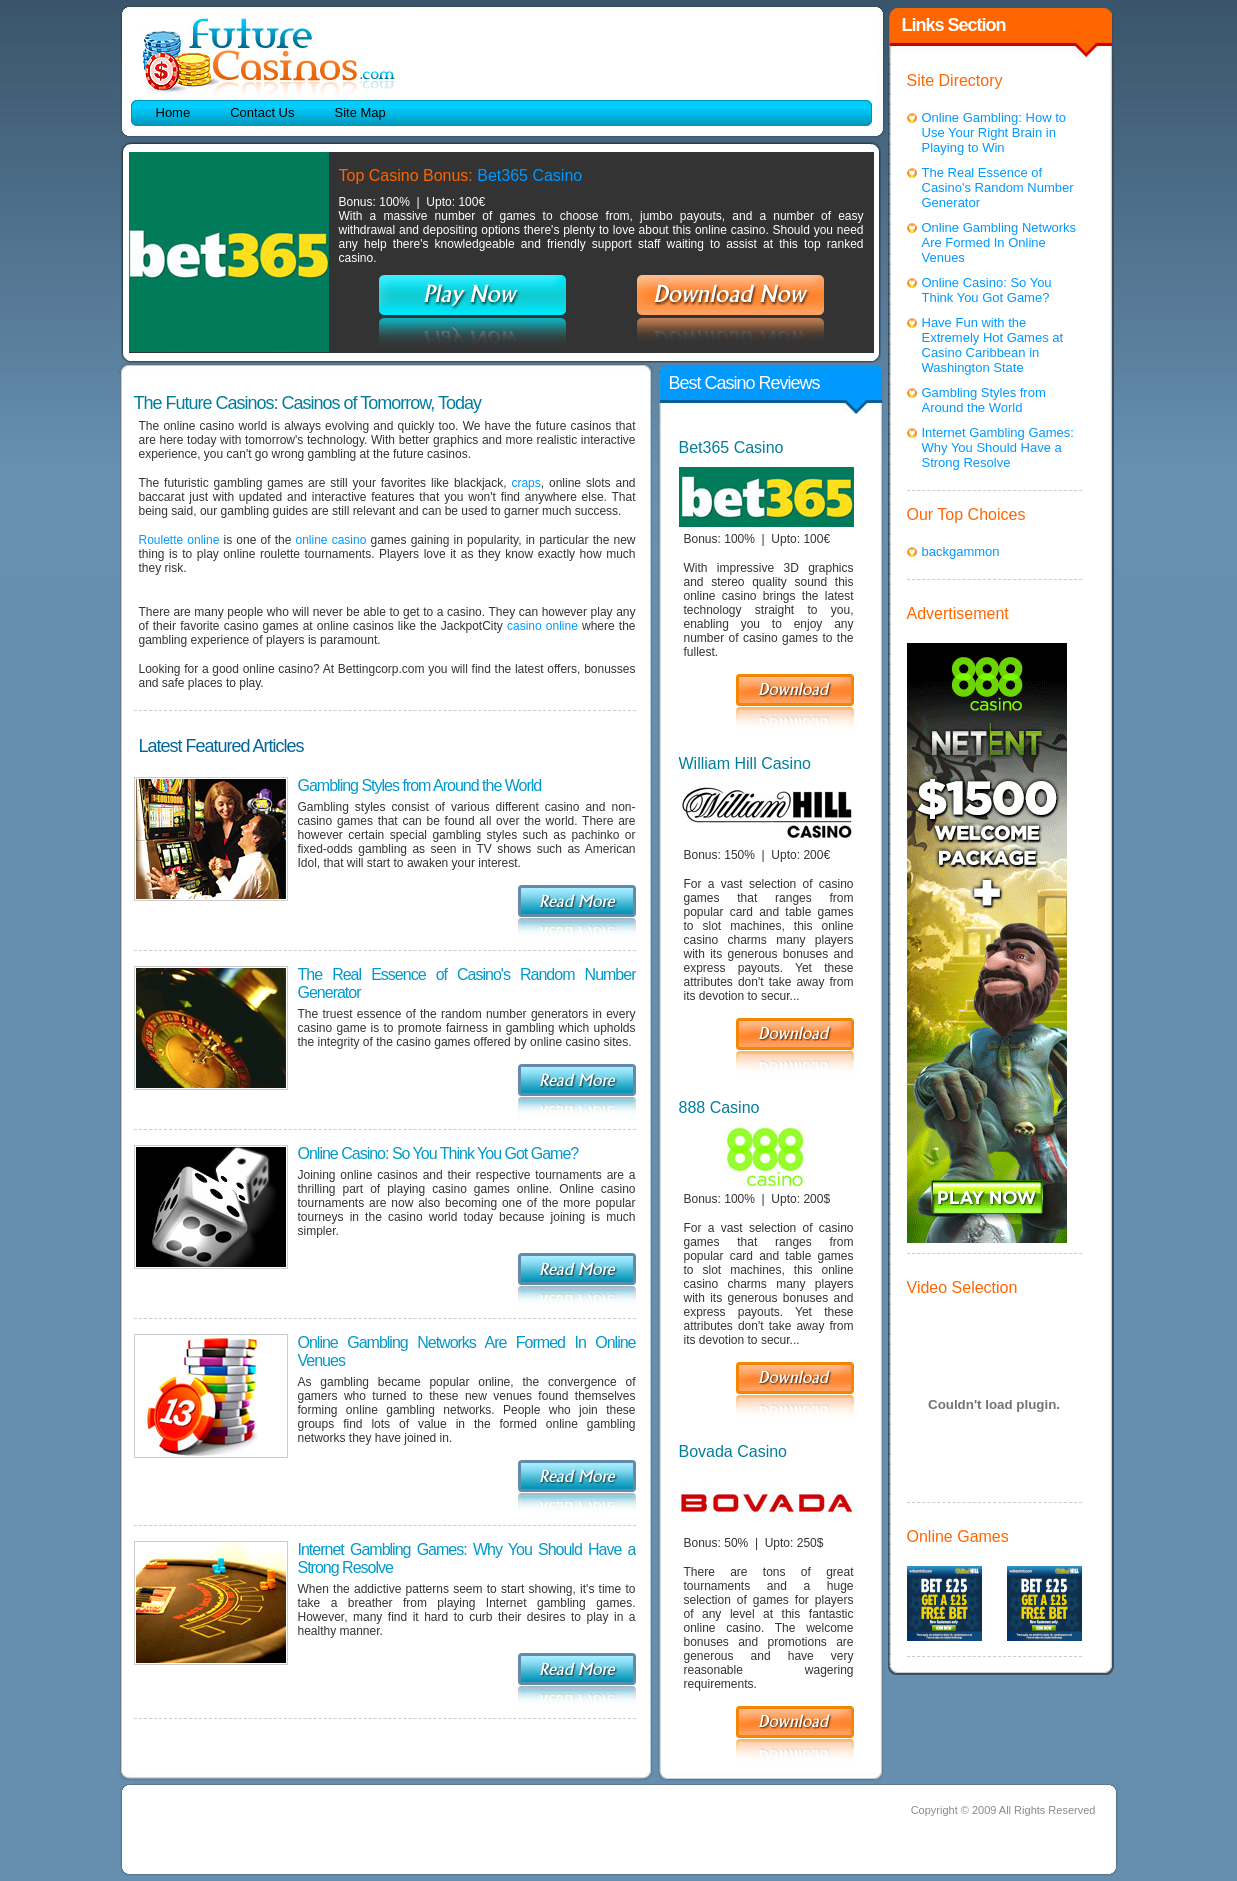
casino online (542, 626)
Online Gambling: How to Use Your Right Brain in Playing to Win (994, 132)
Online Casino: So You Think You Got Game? (438, 1153)
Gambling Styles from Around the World (420, 785)
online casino (331, 540)
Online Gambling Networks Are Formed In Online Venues (999, 242)
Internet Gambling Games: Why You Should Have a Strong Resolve (998, 447)
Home (173, 112)
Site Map (360, 112)
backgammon (961, 551)
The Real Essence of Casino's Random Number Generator (998, 187)
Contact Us (262, 112)
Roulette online (179, 540)
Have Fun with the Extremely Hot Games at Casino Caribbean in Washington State (993, 345)
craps (525, 483)
